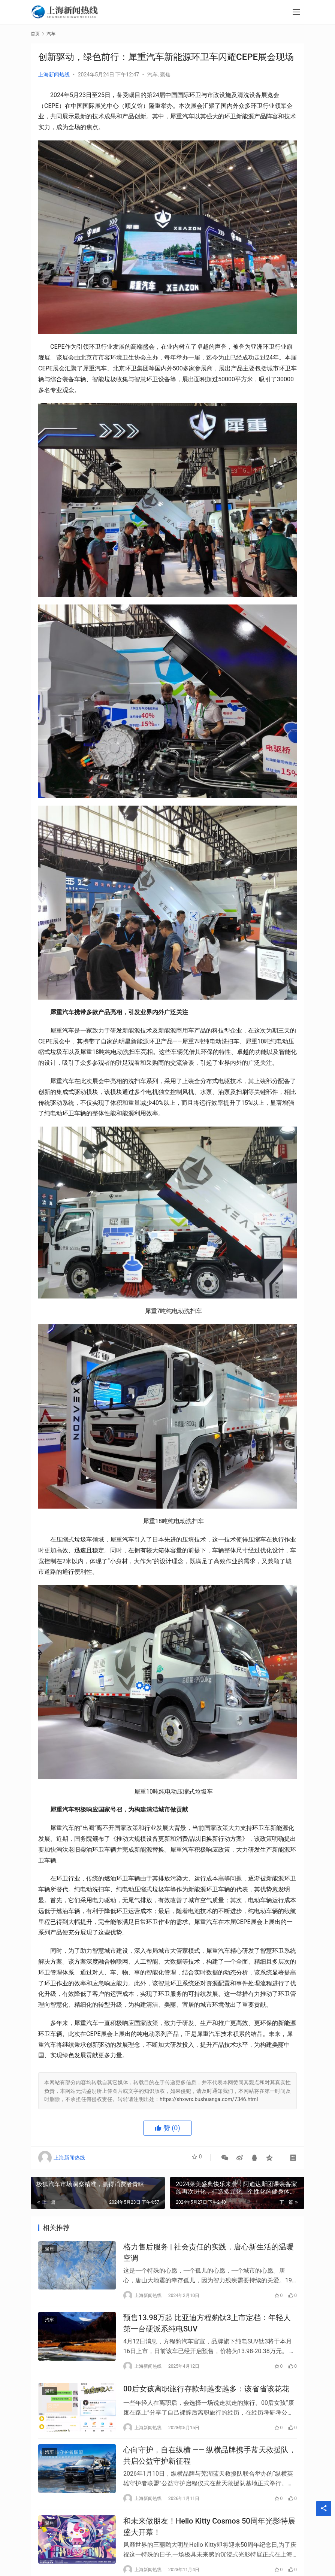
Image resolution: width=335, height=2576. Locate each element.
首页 (35, 33)
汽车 (152, 75)
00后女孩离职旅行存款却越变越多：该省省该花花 (206, 2396)
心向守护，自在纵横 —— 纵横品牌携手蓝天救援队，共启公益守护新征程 (209, 2466)
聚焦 (165, 75)
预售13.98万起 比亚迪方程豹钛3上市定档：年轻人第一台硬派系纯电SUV (207, 2328)
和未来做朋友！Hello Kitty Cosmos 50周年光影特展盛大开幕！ (209, 2541)
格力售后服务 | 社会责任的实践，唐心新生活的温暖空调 (208, 2254)
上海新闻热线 (54, 75)
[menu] (296, 12)
